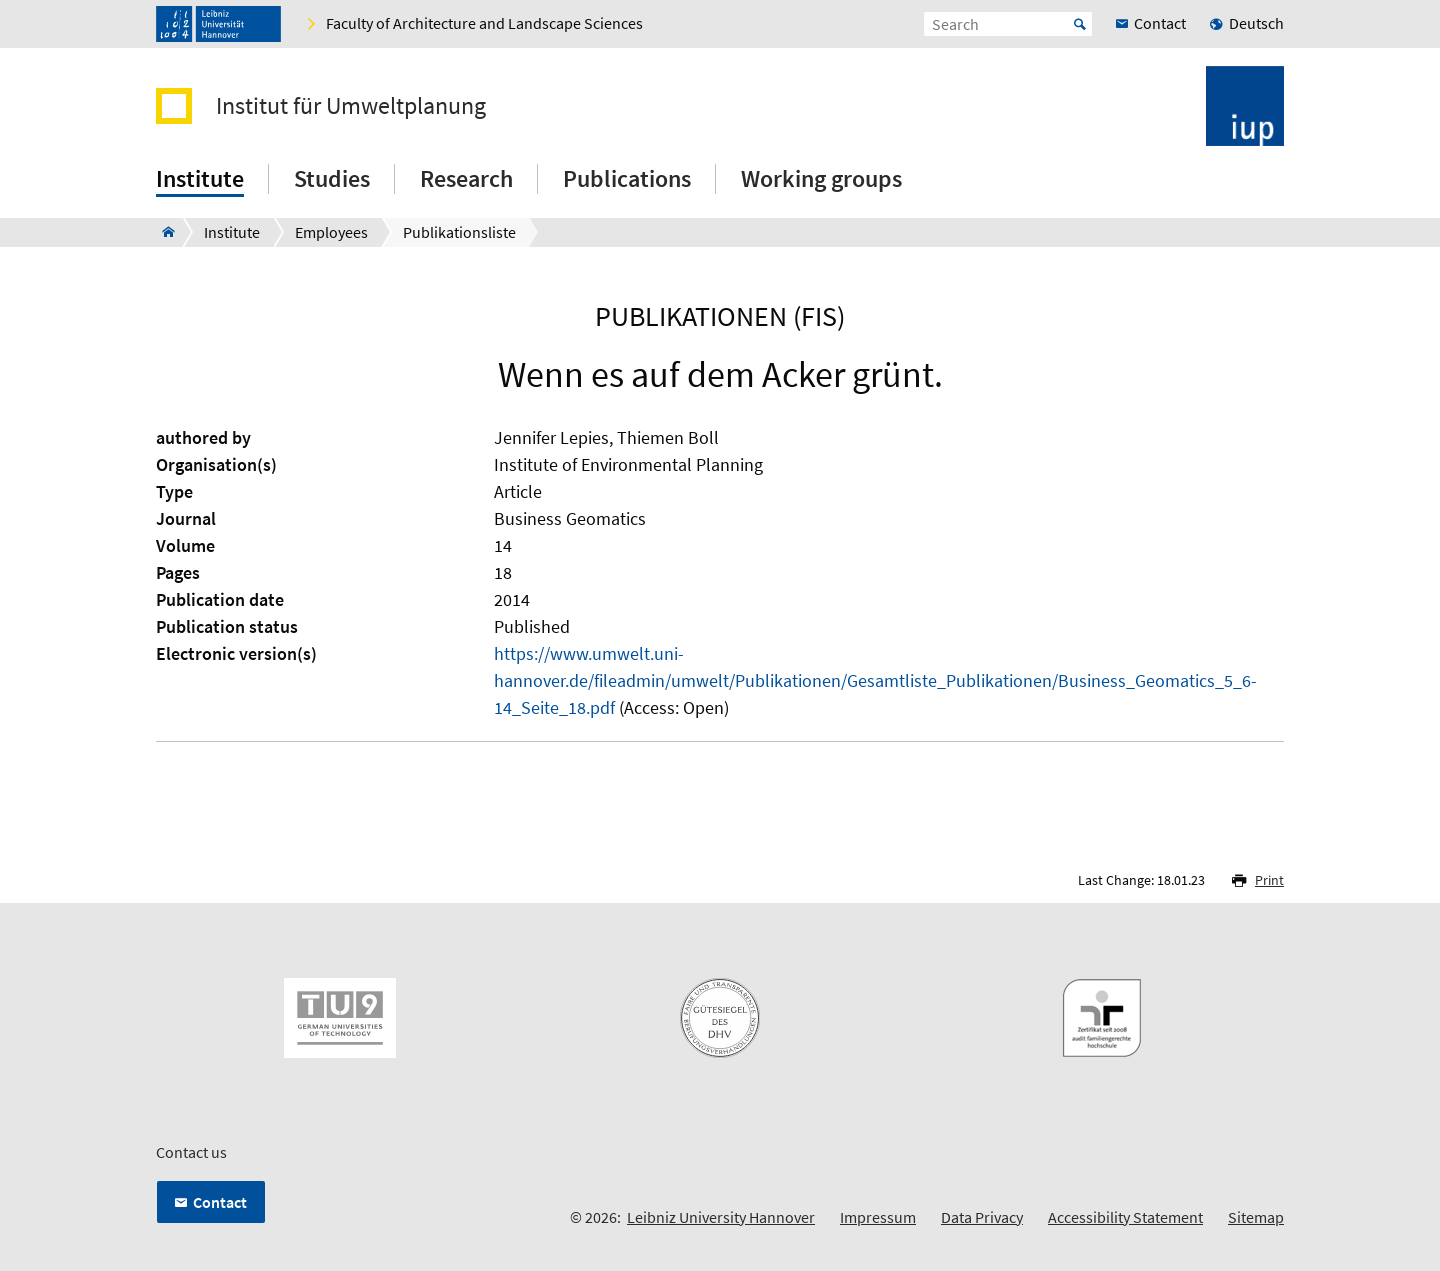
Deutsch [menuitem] (1256, 23)
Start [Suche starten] (1080, 24)
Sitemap (1256, 1217)
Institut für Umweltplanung (351, 106)
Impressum (878, 1217)
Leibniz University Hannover (721, 1217)
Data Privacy (982, 1217)
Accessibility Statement (1125, 1217)
